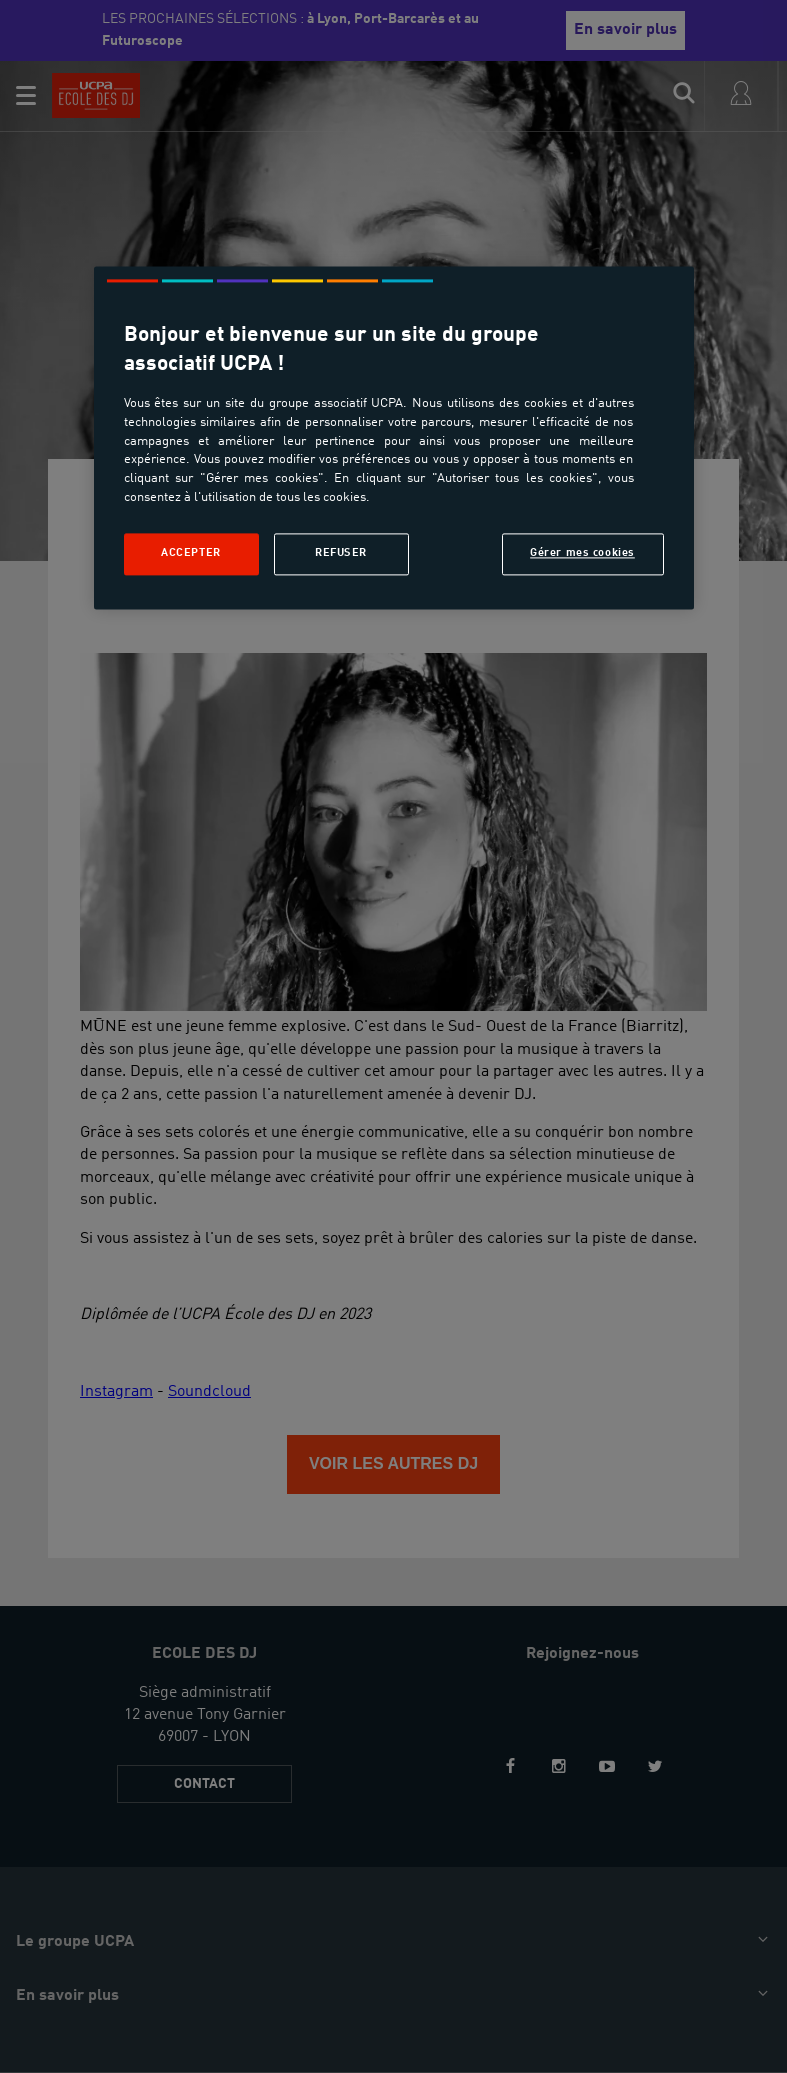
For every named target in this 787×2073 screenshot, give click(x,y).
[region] (394, 437)
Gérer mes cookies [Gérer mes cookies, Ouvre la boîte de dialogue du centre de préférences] (582, 553)
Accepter (191, 553)
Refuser (341, 553)
